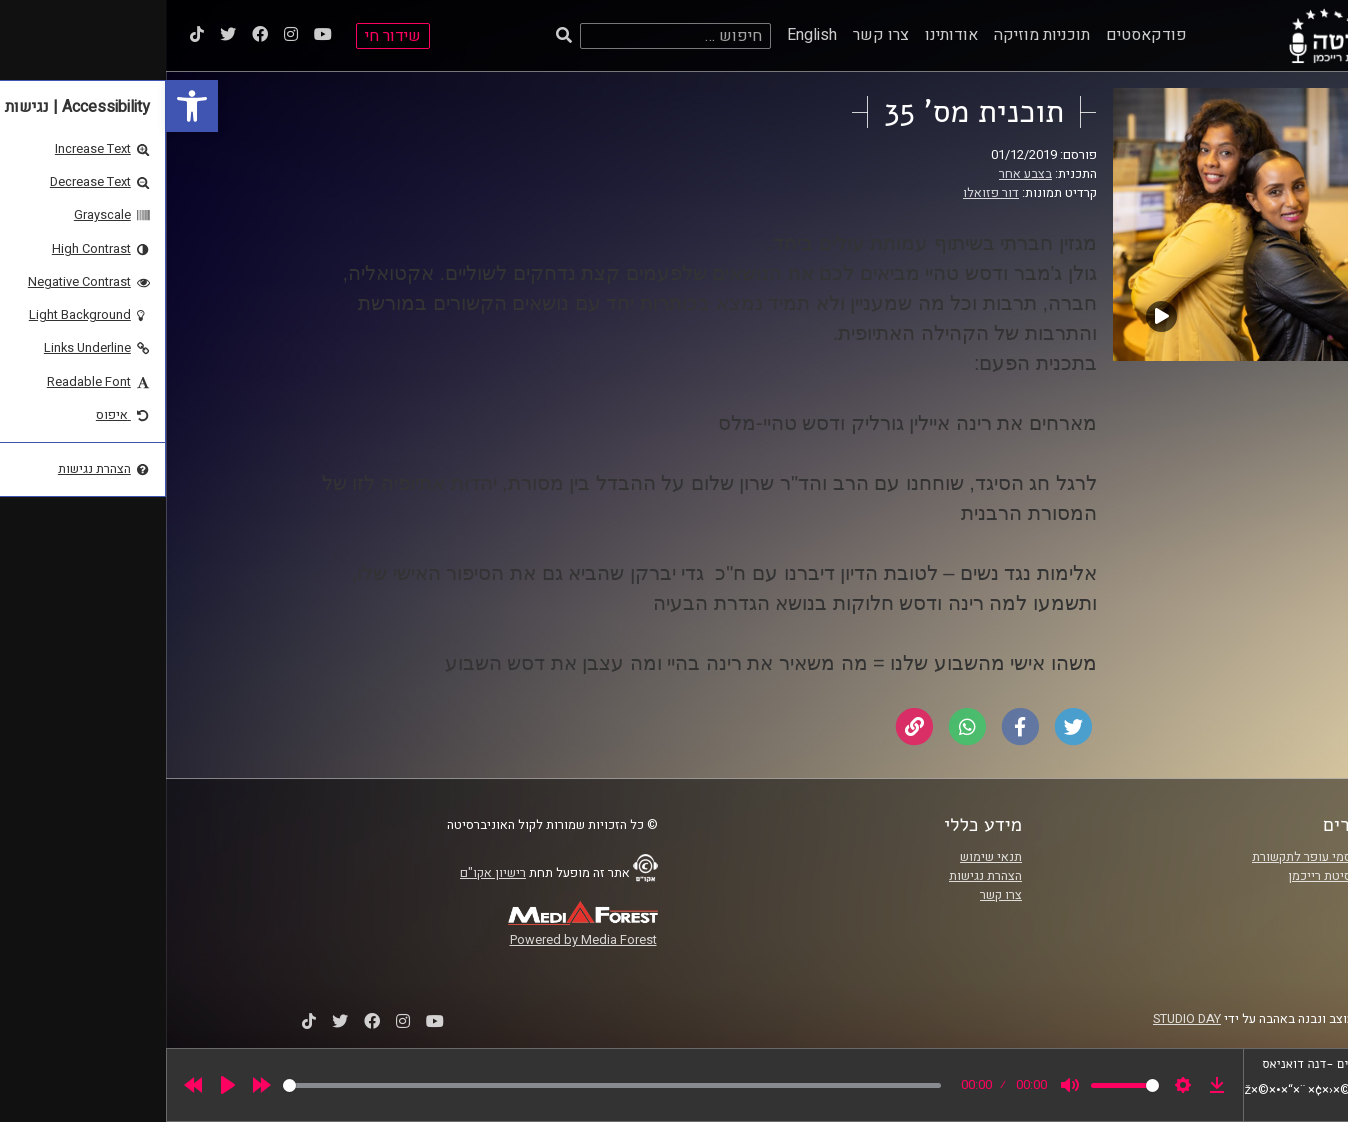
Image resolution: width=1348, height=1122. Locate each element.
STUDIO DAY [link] (1021, 1019)
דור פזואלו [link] (825, 193)
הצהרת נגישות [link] (819, 876)
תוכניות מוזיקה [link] (876, 35)
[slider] (446, 1085)
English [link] (646, 35)
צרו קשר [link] (715, 35)
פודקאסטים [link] (980, 35)
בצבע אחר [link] (859, 174)
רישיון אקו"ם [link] (327, 873)
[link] (26, 106)
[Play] (62, 1085)
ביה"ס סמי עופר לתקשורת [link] (1153, 857)
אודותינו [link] (785, 35)
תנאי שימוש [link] (825, 857)
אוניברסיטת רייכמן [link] (1171, 876)
